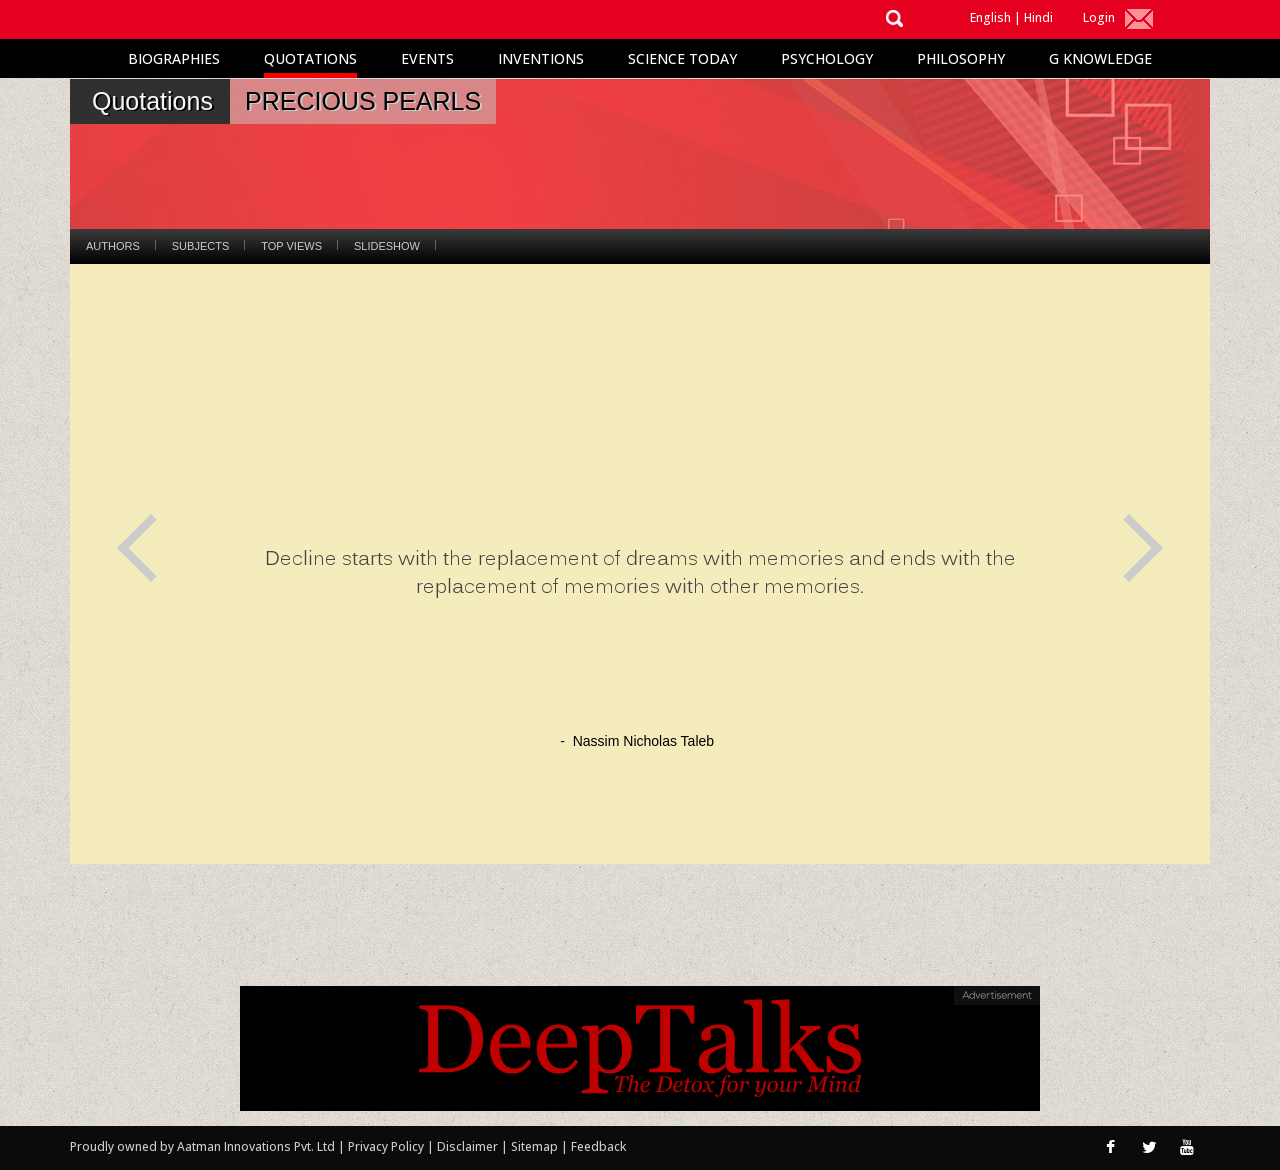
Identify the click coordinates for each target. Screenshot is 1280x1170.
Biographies (174, 58)
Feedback (598, 1146)
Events (427, 58)
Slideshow (387, 246)
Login (1099, 17)
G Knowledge (1100, 58)
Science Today (682, 58)
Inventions (541, 58)
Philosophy (961, 58)
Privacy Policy (387, 1146)
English (990, 17)
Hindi (1038, 17)
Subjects (200, 246)
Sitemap (536, 1146)
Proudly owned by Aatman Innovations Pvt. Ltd (202, 1146)
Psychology (827, 58)
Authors (113, 246)
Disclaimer (467, 1146)
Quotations (310, 58)
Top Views (291, 246)
